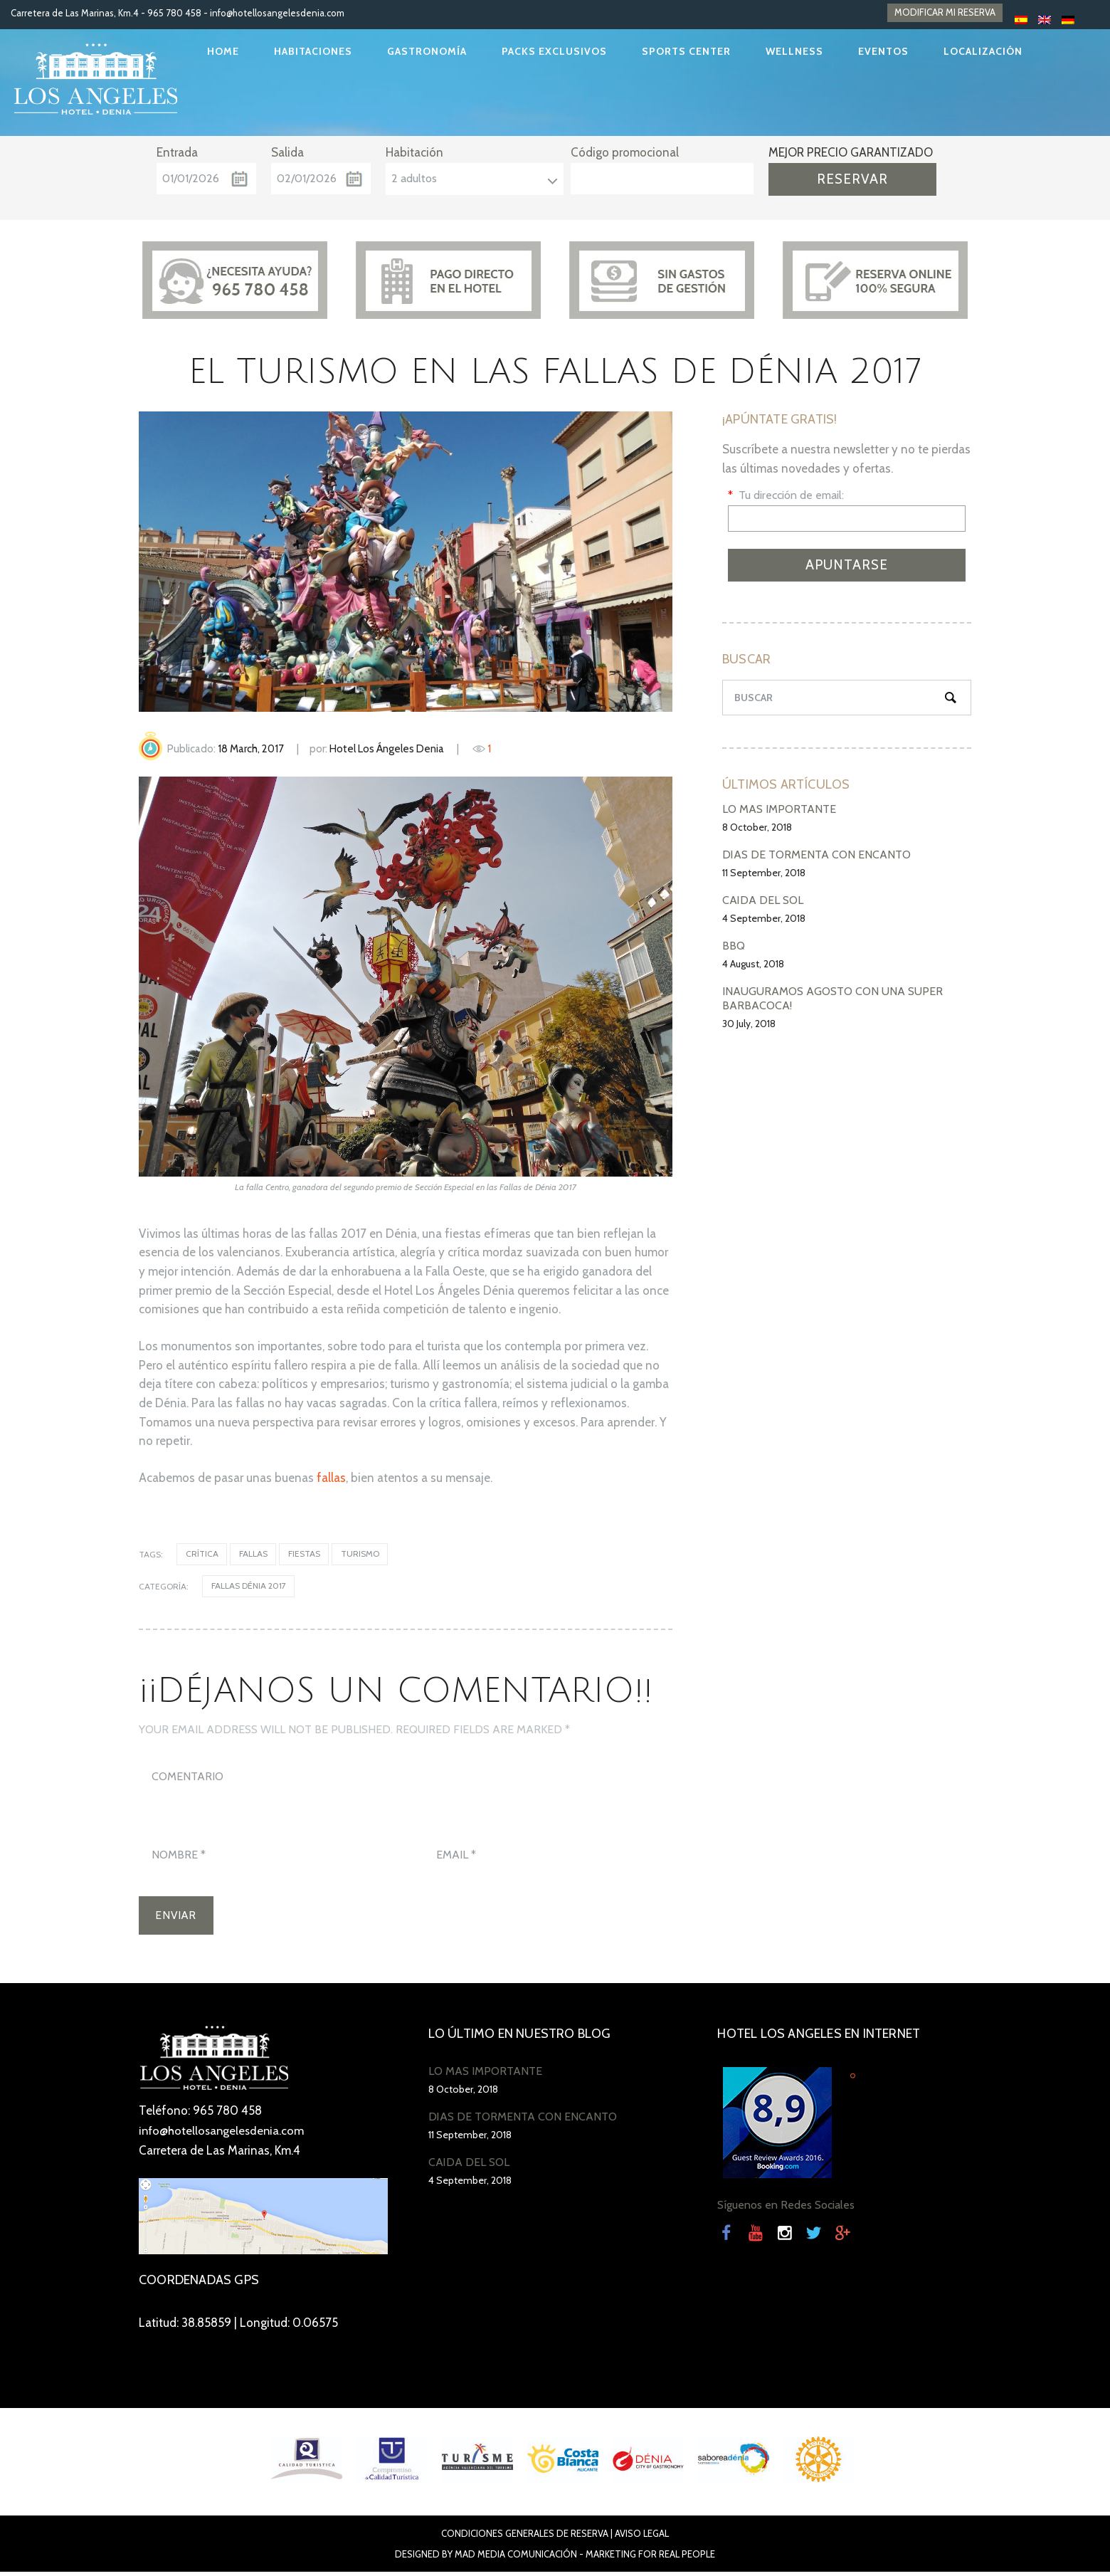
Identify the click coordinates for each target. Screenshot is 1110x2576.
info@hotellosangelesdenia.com (277, 13)
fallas (331, 1478)
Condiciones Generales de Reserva (524, 2537)
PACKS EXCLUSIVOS (554, 51)
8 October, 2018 (757, 827)
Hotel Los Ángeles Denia (386, 748)
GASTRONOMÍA (427, 51)
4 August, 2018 (753, 963)
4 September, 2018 (763, 918)
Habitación (414, 152)
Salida (287, 152)
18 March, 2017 (251, 748)
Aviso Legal (642, 2537)
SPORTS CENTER (686, 51)
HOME (223, 51)
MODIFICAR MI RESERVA (944, 13)
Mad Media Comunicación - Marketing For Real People (585, 2558)
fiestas (306, 1554)
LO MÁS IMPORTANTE (779, 809)
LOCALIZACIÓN (983, 51)
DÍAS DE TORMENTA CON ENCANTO (816, 854)
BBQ (733, 945)
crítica (202, 1554)
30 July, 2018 (749, 1023)
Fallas (254, 1554)
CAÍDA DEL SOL (762, 900)
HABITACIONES (313, 51)
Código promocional (625, 152)
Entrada (177, 152)
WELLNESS (794, 51)
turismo (362, 1554)
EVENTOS (883, 51)
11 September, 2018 (763, 872)
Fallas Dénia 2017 (248, 1587)
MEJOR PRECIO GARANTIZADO (850, 152)
